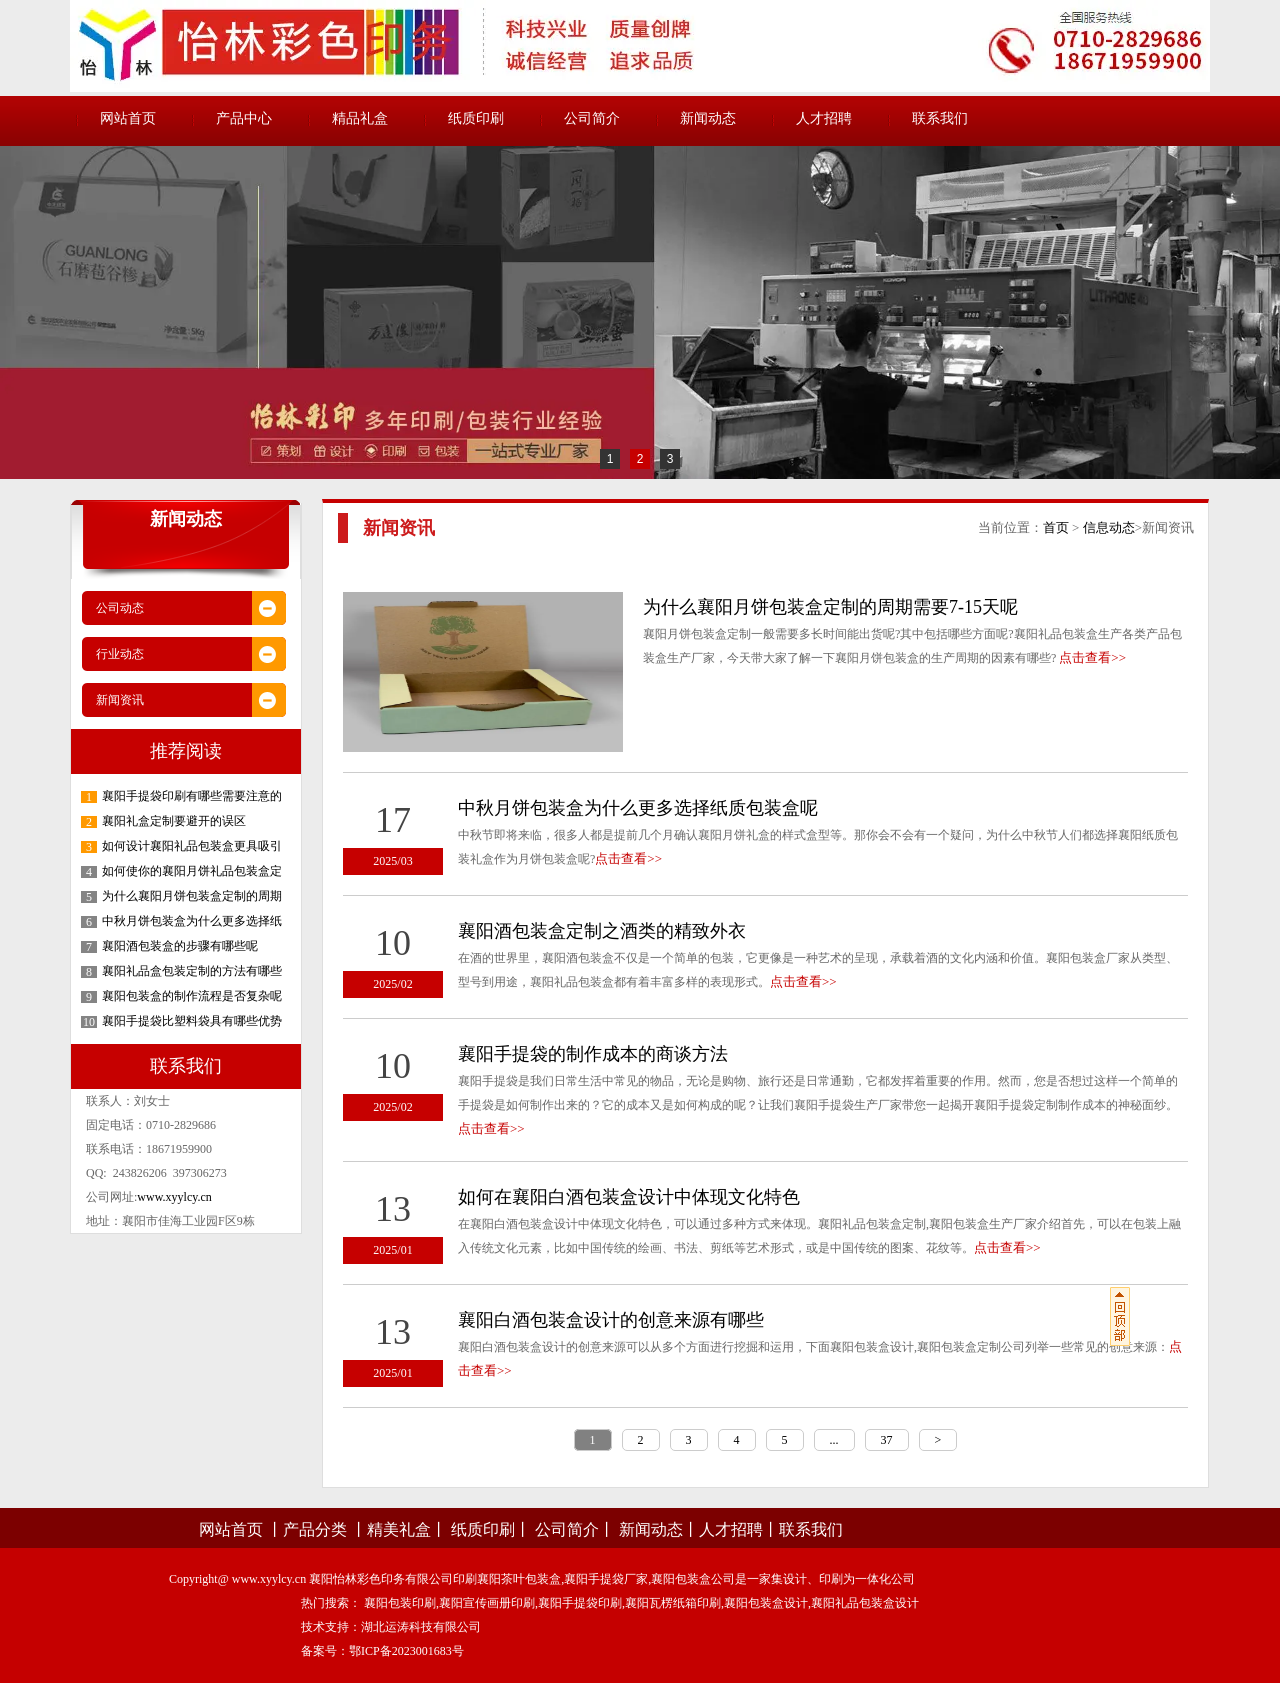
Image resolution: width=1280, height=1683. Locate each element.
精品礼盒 (360, 118)
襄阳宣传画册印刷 (487, 1603)
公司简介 (592, 118)
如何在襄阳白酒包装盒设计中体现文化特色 (629, 1197)
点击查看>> (1092, 657)
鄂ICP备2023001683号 (406, 1651)
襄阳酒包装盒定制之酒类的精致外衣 (602, 931)
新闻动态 (708, 118)
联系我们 (940, 118)
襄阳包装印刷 (400, 1603)
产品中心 (244, 118)
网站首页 (128, 118)
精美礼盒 (399, 1529)
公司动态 (120, 608)
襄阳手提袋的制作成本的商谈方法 (593, 1054)
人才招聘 (824, 118)
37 (887, 1440)
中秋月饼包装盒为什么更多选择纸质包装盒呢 (638, 808)
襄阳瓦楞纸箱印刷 (673, 1603)
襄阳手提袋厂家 (606, 1579)
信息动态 (1109, 527)
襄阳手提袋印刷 (580, 1603)
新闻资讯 (120, 700)
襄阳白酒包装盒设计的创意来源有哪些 (611, 1320)
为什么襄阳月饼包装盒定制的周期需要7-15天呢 (830, 607)
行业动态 (120, 654)
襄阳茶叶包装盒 (519, 1579)
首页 (1056, 527)
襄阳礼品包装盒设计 (865, 1603)
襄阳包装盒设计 (766, 1603)
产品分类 (315, 1529)
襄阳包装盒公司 (693, 1579)
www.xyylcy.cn (174, 1197)
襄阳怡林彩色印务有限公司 (381, 1579)
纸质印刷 (476, 118)
